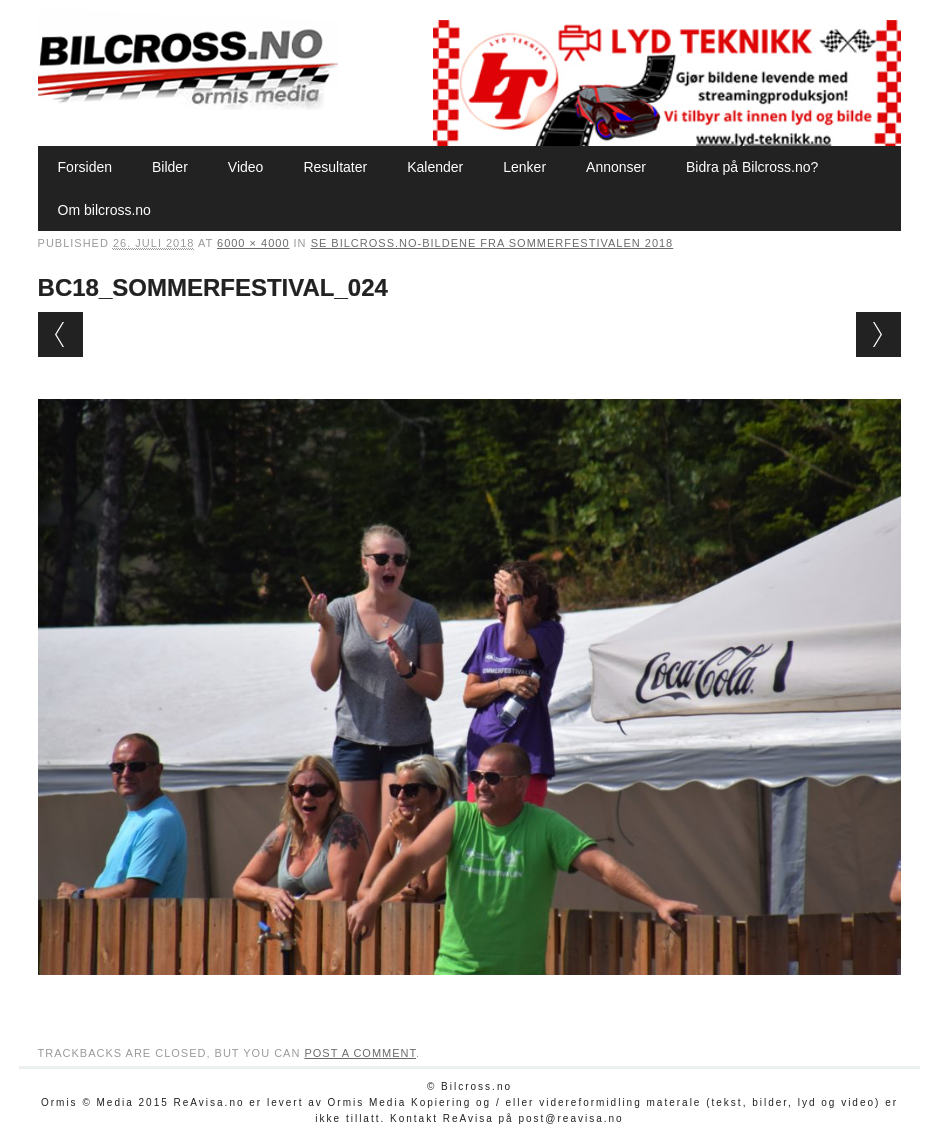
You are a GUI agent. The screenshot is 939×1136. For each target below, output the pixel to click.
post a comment (360, 1053)
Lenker (524, 167)
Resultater (335, 167)
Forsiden (85, 167)
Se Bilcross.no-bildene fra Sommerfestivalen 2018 (492, 243)
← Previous (60, 334)
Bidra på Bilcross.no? (752, 167)
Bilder (170, 167)
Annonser (616, 167)
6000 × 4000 (253, 243)
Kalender (435, 167)
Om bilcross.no (104, 210)
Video (246, 167)
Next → (878, 334)
